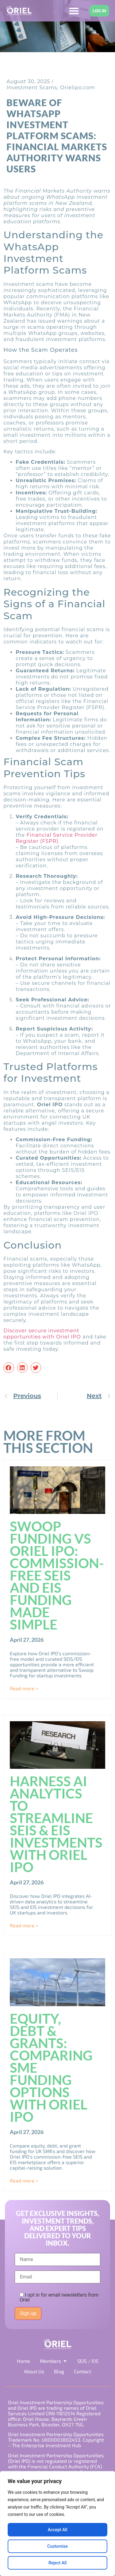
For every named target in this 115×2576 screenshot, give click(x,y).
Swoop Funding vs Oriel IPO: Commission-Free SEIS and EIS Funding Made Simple (57, 1575)
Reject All (57, 2562)
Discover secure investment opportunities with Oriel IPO (42, 1334)
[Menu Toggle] (74, 11)
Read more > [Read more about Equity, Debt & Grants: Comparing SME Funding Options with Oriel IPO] (24, 2180)
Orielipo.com (77, 87)
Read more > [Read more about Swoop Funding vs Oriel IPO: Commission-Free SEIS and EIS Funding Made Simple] (24, 1688)
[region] (57, 2523)
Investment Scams (31, 87)
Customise (57, 2546)
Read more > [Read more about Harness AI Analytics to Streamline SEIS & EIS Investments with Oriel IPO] (24, 1925)
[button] (8, 1367)
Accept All (57, 2529)
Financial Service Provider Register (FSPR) (57, 838)
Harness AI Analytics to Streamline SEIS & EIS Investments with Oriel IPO (56, 1824)
